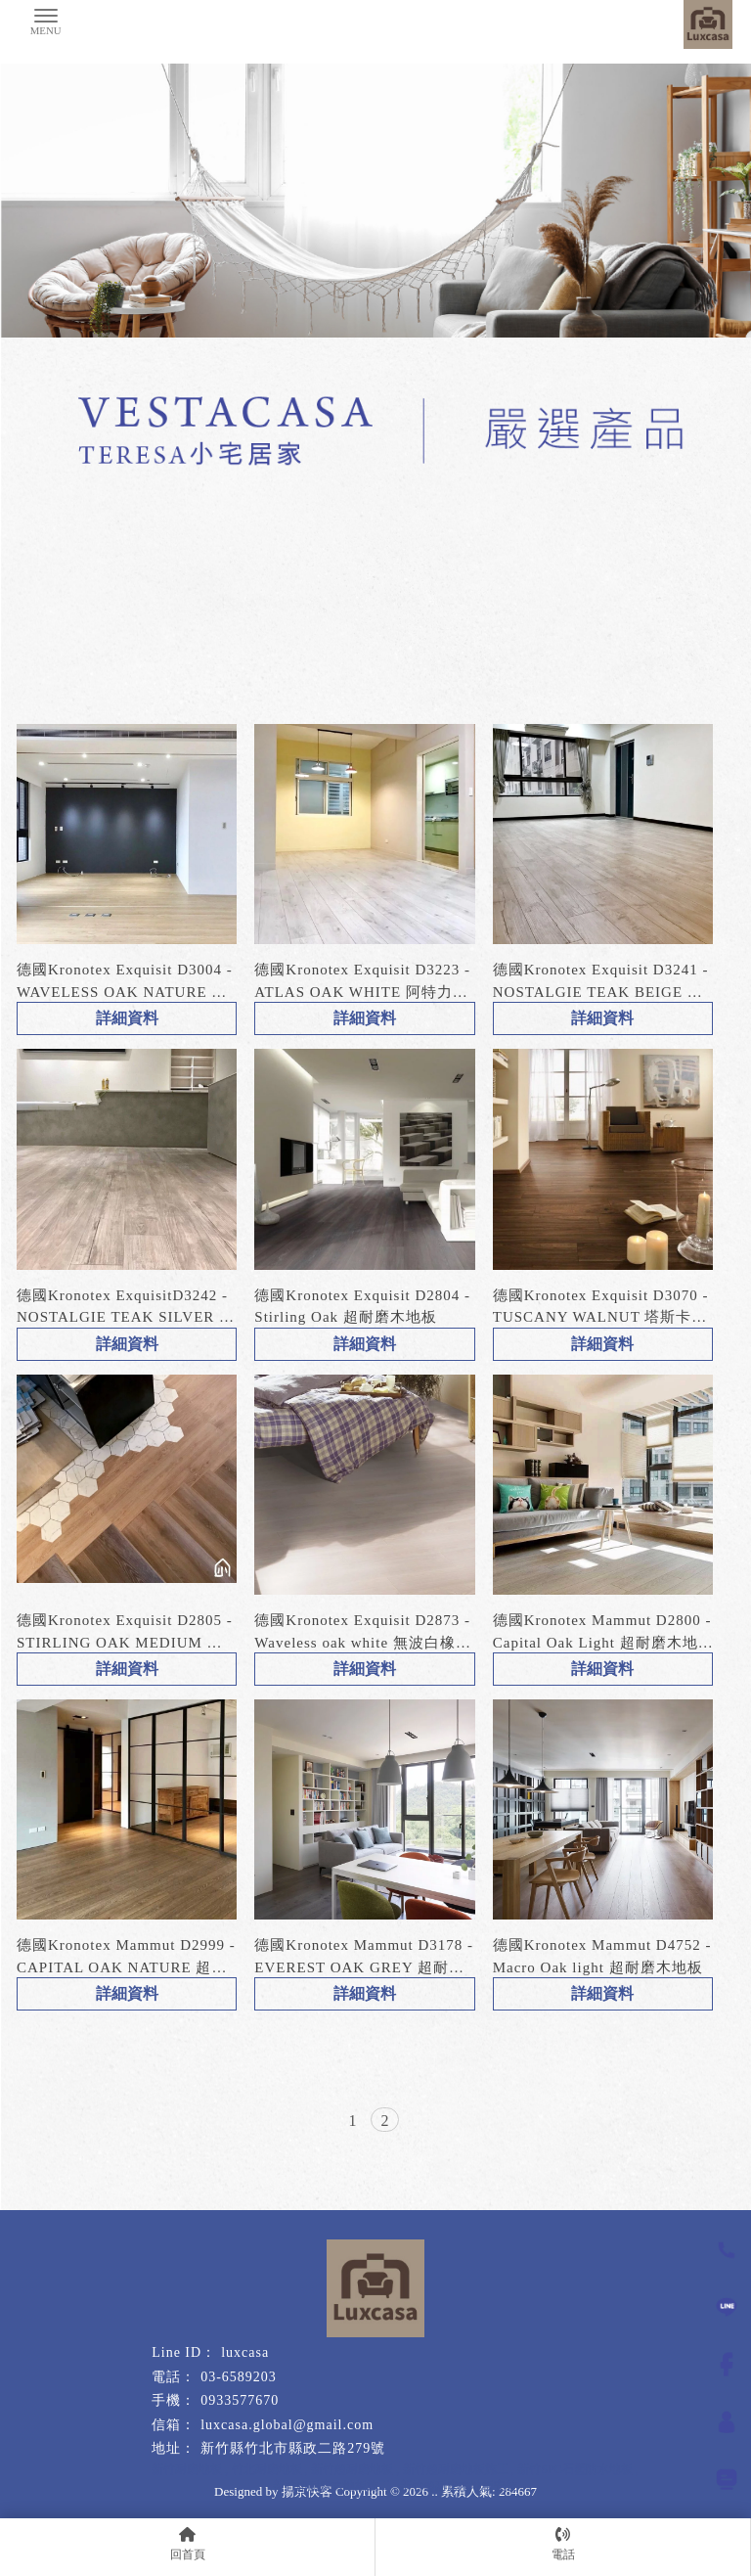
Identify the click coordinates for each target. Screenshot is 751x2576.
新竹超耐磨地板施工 (455, 2469)
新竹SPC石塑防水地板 (574, 2469)
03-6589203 (238, 2377)
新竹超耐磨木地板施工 (331, 2486)
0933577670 (239, 2400)
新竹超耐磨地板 (352, 2469)
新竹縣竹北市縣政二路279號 (292, 2448)
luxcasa (245, 2352)
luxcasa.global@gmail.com (287, 2425)
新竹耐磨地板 (187, 2469)
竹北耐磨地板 (267, 2469)
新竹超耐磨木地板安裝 (458, 2486)
